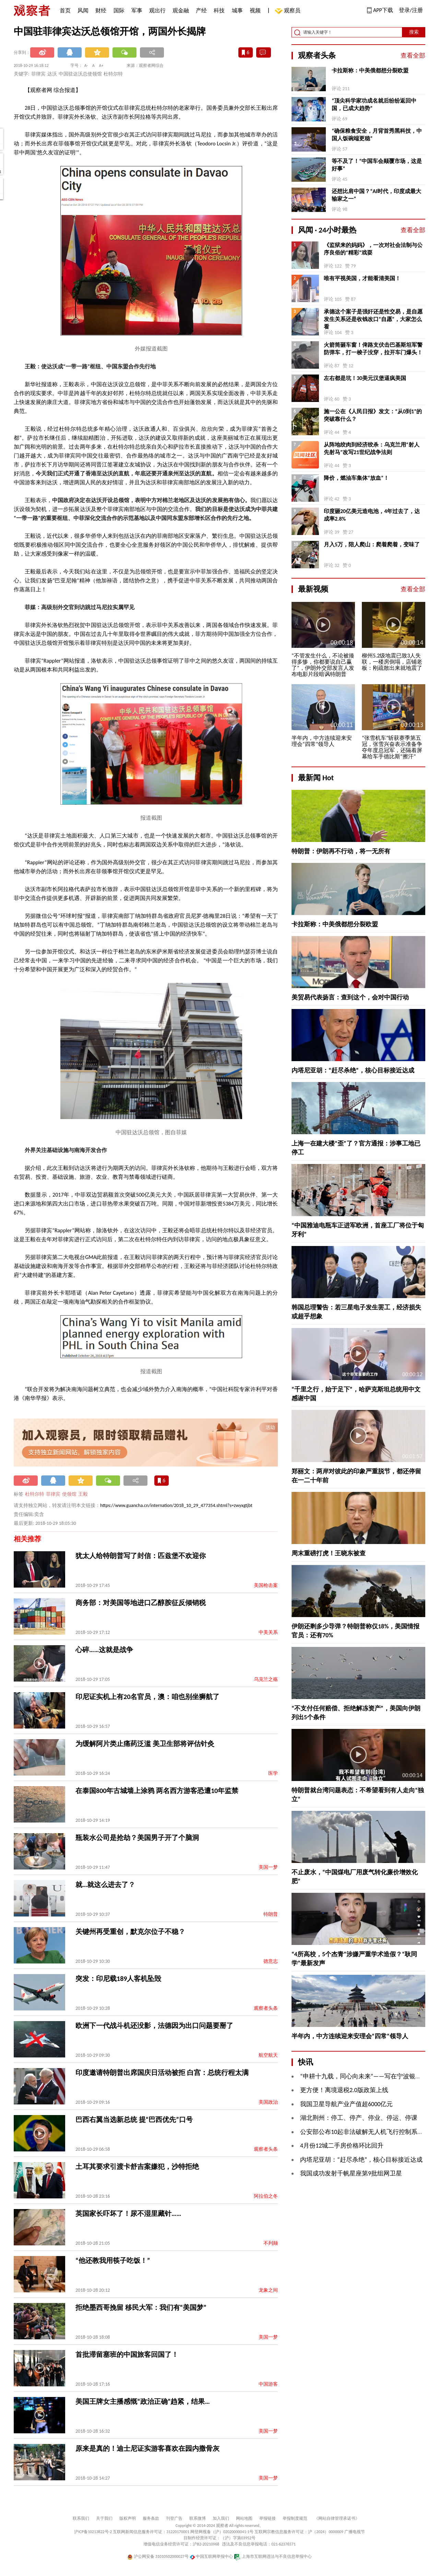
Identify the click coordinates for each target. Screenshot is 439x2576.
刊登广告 (174, 2518)
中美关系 (268, 1632)
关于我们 (104, 2518)
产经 (201, 10)
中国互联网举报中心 (211, 2556)
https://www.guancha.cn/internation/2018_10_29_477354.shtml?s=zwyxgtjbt (176, 1505)
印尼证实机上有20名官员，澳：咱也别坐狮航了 (147, 1697)
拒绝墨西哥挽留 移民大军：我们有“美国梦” (140, 2307)
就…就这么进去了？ (105, 1884)
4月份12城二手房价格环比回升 (341, 2145)
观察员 (288, 11)
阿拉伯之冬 (266, 2196)
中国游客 (268, 2384)
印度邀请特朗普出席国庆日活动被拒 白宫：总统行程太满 (162, 2072)
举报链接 (267, 2518)
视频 (255, 10)
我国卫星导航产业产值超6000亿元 (346, 2104)
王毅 (83, 1494)
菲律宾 (53, 1494)
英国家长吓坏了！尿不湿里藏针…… (128, 2213)
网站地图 (244, 2518)
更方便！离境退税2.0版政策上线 (344, 2090)
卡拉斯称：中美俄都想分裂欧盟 (370, 70)
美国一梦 (268, 1867)
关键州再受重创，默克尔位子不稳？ (130, 1931)
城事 (237, 10)
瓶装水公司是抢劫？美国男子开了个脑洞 (137, 1837)
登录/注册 (411, 10)
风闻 (83, 10)
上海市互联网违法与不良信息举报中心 (273, 2556)
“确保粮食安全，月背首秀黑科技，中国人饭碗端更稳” (377, 135)
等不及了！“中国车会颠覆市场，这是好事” (377, 165)
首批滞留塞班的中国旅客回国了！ (126, 2354)
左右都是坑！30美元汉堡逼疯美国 (365, 378)
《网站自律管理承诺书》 (336, 2518)
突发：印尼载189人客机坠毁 (118, 1978)
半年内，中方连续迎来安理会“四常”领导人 (350, 2036)
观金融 (181, 10)
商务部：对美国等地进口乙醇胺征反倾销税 (140, 1603)
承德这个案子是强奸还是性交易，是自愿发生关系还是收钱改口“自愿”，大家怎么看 (373, 319)
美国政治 (268, 2102)
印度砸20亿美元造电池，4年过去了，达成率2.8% (372, 515)
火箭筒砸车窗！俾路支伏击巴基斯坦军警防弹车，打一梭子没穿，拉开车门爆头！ (373, 349)
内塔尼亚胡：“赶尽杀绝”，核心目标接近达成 (353, 1070)
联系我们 (81, 2518)
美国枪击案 (266, 1585)
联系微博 (197, 2518)
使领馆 (69, 1494)
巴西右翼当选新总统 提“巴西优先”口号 (134, 2119)
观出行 (157, 10)
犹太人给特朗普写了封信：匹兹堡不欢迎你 (140, 1556)
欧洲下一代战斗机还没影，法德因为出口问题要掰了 (154, 2025)
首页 (65, 10)
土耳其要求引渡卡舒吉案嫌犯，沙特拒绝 (137, 2166)
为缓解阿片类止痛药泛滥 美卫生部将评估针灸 (144, 1744)
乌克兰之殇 (266, 1679)
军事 (136, 10)
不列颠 (270, 2243)
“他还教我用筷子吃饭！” (112, 2260)
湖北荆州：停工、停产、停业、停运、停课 (358, 2118)
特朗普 (270, 1914)
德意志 (270, 1961)
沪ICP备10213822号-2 (93, 2531)
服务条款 (151, 2518)
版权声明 (127, 2518)
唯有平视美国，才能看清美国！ (362, 278)
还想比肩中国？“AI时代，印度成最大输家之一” (376, 195)
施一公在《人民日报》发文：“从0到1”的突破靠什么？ (373, 415)
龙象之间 (268, 2290)
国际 (119, 10)
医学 (273, 1773)
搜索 (414, 32)
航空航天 (268, 2055)
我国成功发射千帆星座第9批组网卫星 (351, 2173)
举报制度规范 (295, 2518)
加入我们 (221, 2518)
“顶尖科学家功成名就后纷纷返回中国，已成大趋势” (374, 104)
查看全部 (413, 55)
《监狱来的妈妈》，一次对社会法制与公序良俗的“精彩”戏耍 (373, 249)
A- (86, 65)
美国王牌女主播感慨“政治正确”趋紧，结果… (142, 2401)
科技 (219, 10)
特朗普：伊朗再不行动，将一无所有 (341, 851)
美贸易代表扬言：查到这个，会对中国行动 (350, 997)
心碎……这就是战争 (104, 1650)
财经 (100, 10)
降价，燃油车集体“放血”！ (356, 478)
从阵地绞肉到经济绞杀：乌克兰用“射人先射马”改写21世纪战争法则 (371, 448)
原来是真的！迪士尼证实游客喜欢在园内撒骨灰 (147, 2448)
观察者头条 (266, 2008)
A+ (101, 65)
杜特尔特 (34, 1494)
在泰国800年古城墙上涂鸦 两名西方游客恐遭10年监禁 (156, 1790)
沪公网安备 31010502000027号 (158, 2556)
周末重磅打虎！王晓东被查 (329, 1553)
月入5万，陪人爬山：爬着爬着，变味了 (372, 544)
